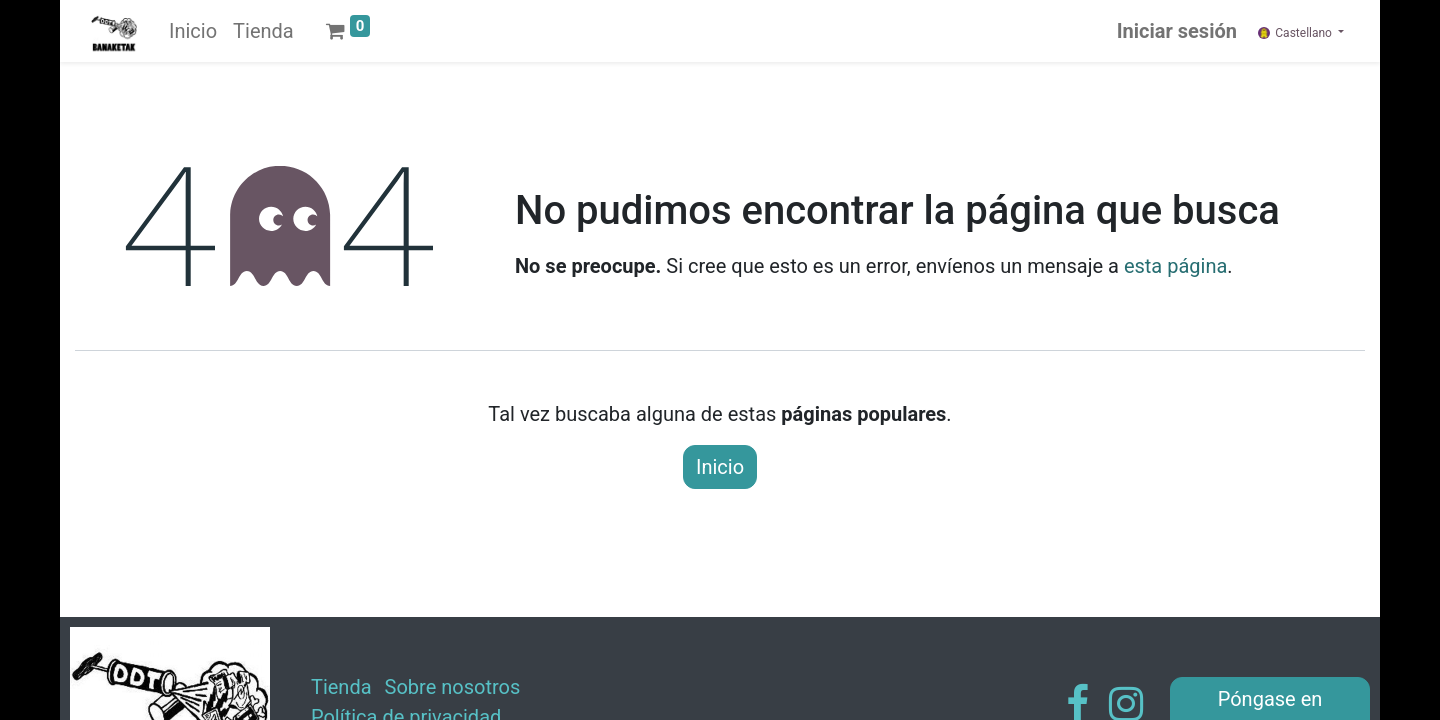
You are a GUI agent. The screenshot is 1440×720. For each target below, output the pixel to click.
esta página (1175, 266)
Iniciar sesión (1177, 31)
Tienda (341, 687)
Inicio (720, 467)
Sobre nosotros (453, 687)
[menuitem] (193, 31)
